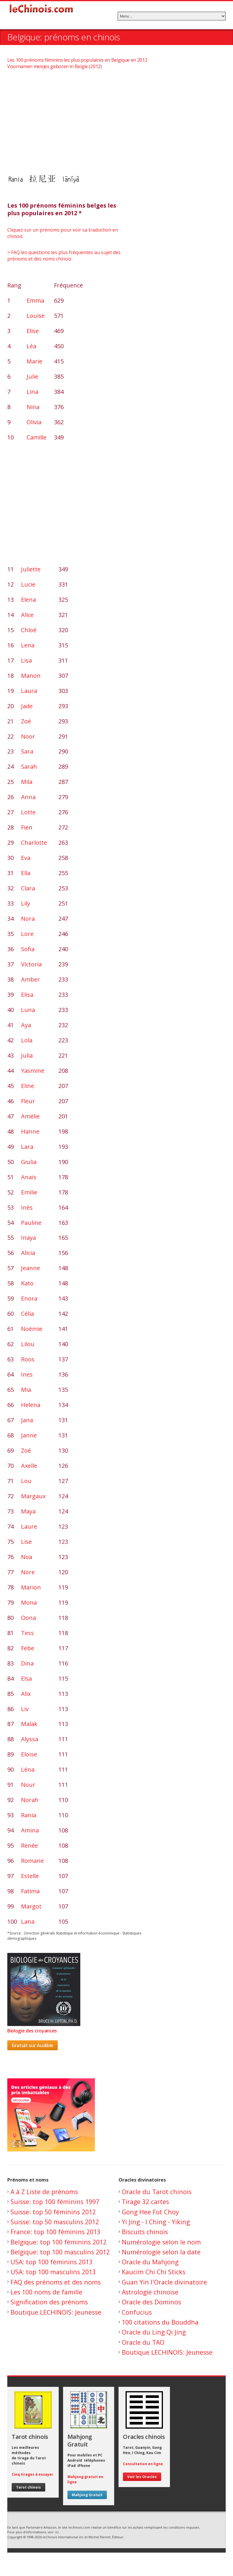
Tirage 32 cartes (145, 2201)
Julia (27, 1055)
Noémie (31, 1329)
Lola (26, 1040)
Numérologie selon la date (161, 2252)
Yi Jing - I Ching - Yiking (156, 2222)
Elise (33, 331)
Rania (28, 1815)
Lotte (28, 812)
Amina (30, 1830)
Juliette (31, 569)
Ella (25, 873)
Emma (35, 300)
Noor (28, 736)
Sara (27, 751)
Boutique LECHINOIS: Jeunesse (56, 2312)
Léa (31, 346)
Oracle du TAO (143, 2342)
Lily (25, 903)
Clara (28, 888)
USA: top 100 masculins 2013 (53, 2272)
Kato (27, 1283)
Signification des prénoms (49, 2302)
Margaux (33, 1496)
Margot (31, 1906)
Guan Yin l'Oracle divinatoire (164, 2282)
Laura (29, 691)
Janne (29, 1435)
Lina (32, 392)
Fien (26, 827)
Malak (29, 1724)
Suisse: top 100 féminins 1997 (55, 2201)
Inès (27, 1207)
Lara (27, 1147)
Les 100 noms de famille (46, 2292)
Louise (36, 316)
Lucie (28, 584)
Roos (27, 1359)
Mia (26, 1390)
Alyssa (29, 1739)
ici (57, 2532)
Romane (32, 1861)
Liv (25, 1709)
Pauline (31, 1223)
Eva (25, 858)
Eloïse (29, 1754)
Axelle (29, 1466)
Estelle (30, 1876)
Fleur (28, 1101)
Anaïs (28, 1177)
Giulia (28, 1162)
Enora (29, 1298)
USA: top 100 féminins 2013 (52, 2262)
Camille (36, 437)
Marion (31, 1587)
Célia (27, 1314)
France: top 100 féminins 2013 (55, 2231)
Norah (30, 1800)
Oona (28, 1618)
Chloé (28, 630)
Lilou (27, 1344)
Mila (26, 782)
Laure (29, 1526)
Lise (26, 1542)
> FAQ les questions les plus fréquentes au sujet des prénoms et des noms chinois (64, 255)
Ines (27, 1374)
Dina (27, 1663)
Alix (26, 1694)
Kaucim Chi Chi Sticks (153, 2272)
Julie (32, 376)
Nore (28, 1572)
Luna (28, 1010)
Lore (27, 934)
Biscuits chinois (145, 2231)
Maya (28, 1511)
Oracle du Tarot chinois (157, 2191)
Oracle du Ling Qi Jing (154, 2332)
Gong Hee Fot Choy (150, 2212)
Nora (28, 919)
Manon (31, 676)
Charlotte (34, 842)
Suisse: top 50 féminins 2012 (53, 2212)
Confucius (137, 2312)
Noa (26, 1557)
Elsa (26, 1678)
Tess (27, 1633)
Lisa (26, 660)
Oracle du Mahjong (150, 2262)
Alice (27, 615)
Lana (27, 1921)
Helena (30, 1405)
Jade (27, 706)
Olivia (34, 422)
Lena (27, 645)
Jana (27, 1420)
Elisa (27, 995)
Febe (27, 1648)
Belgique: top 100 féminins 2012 (59, 2242)
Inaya (28, 1238)
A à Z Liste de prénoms (44, 2191)
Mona (29, 1602)
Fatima (30, 1891)
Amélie (30, 1116)
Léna (27, 1769)
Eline (27, 1086)
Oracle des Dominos (151, 2302)
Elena (28, 600)
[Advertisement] (116, 121)
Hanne (30, 1131)
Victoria (31, 964)
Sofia (27, 949)
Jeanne (30, 1268)
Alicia (28, 1253)
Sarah (29, 766)
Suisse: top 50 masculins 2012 (55, 2222)
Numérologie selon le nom (161, 2242)
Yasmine (32, 1071)
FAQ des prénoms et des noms (56, 2282)
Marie (34, 361)
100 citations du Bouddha (160, 2322)
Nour (28, 1785)
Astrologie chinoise (150, 2292)
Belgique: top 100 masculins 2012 (60, 2252)
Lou (26, 1481)
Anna (28, 797)
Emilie (29, 1192)
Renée (29, 1845)
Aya (26, 1025)
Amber (30, 979)
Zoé (26, 721)
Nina (33, 407)
